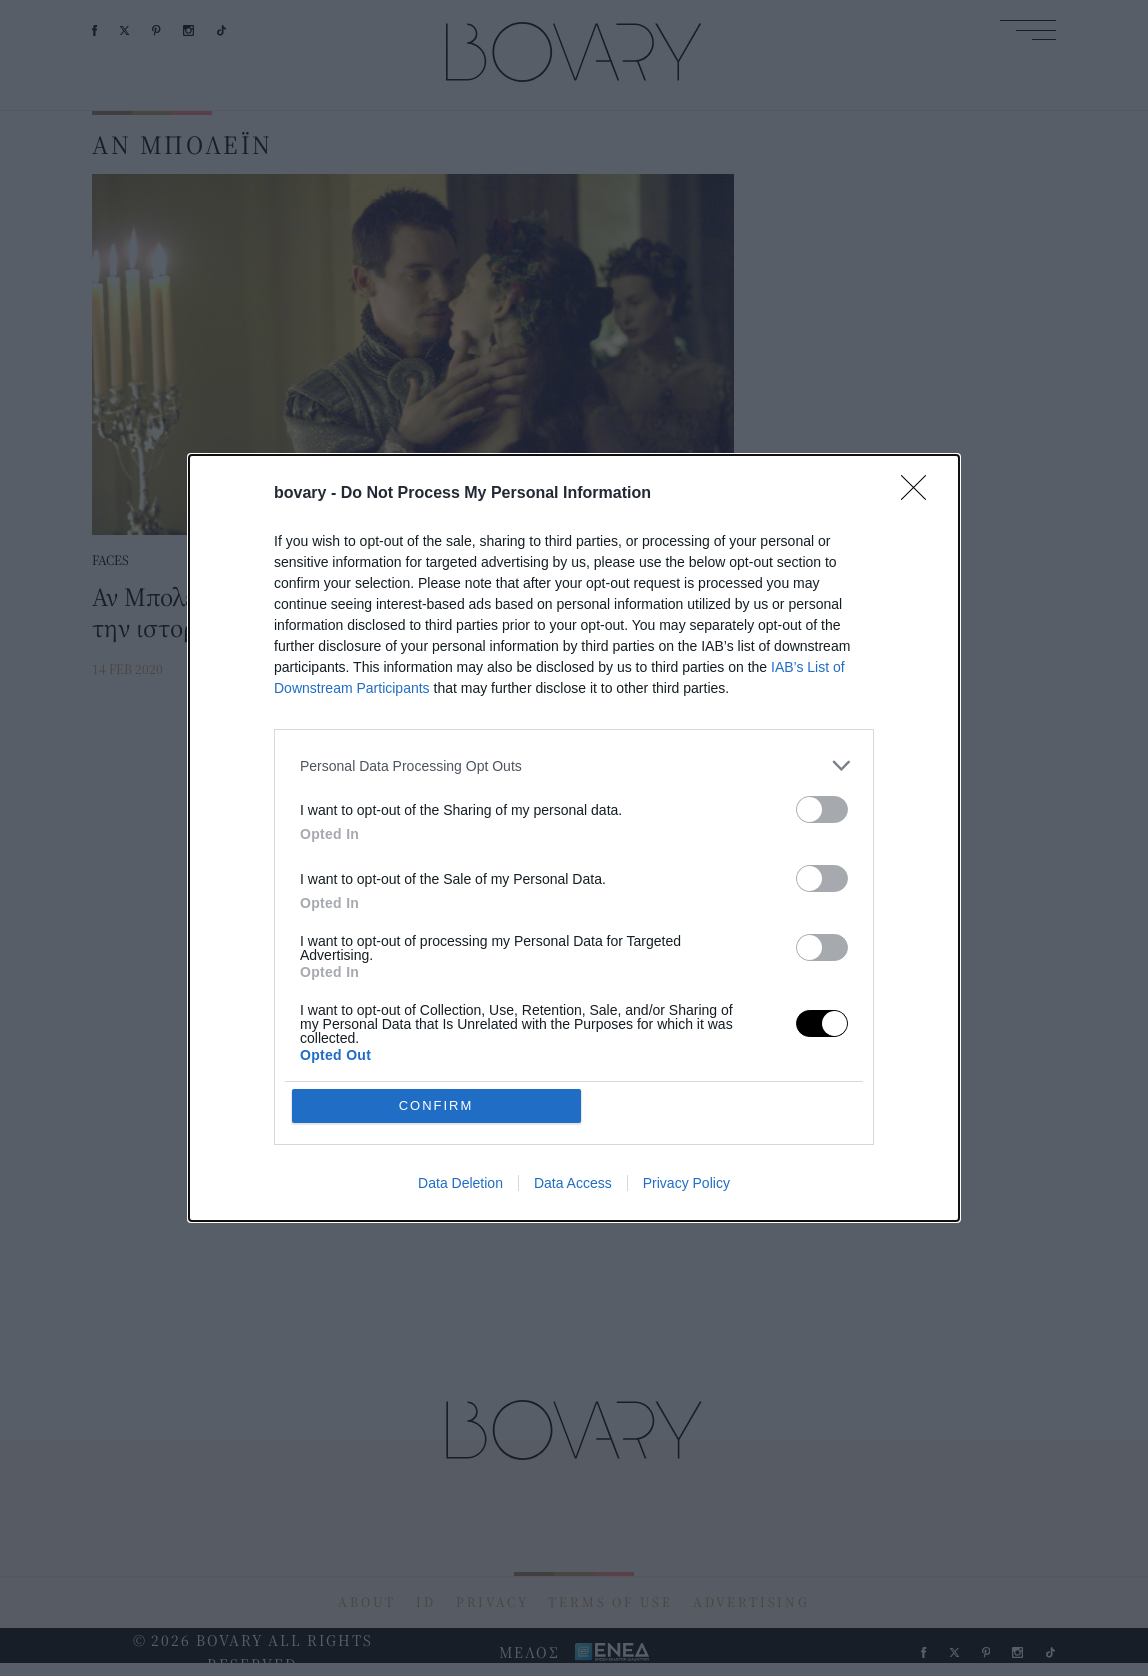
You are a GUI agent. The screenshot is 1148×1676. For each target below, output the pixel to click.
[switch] (822, 809)
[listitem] (574, 765)
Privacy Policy (686, 1183)
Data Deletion (460, 1183)
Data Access (573, 1183)
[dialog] (574, 838)
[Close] (920, 494)
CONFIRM (436, 1105)
